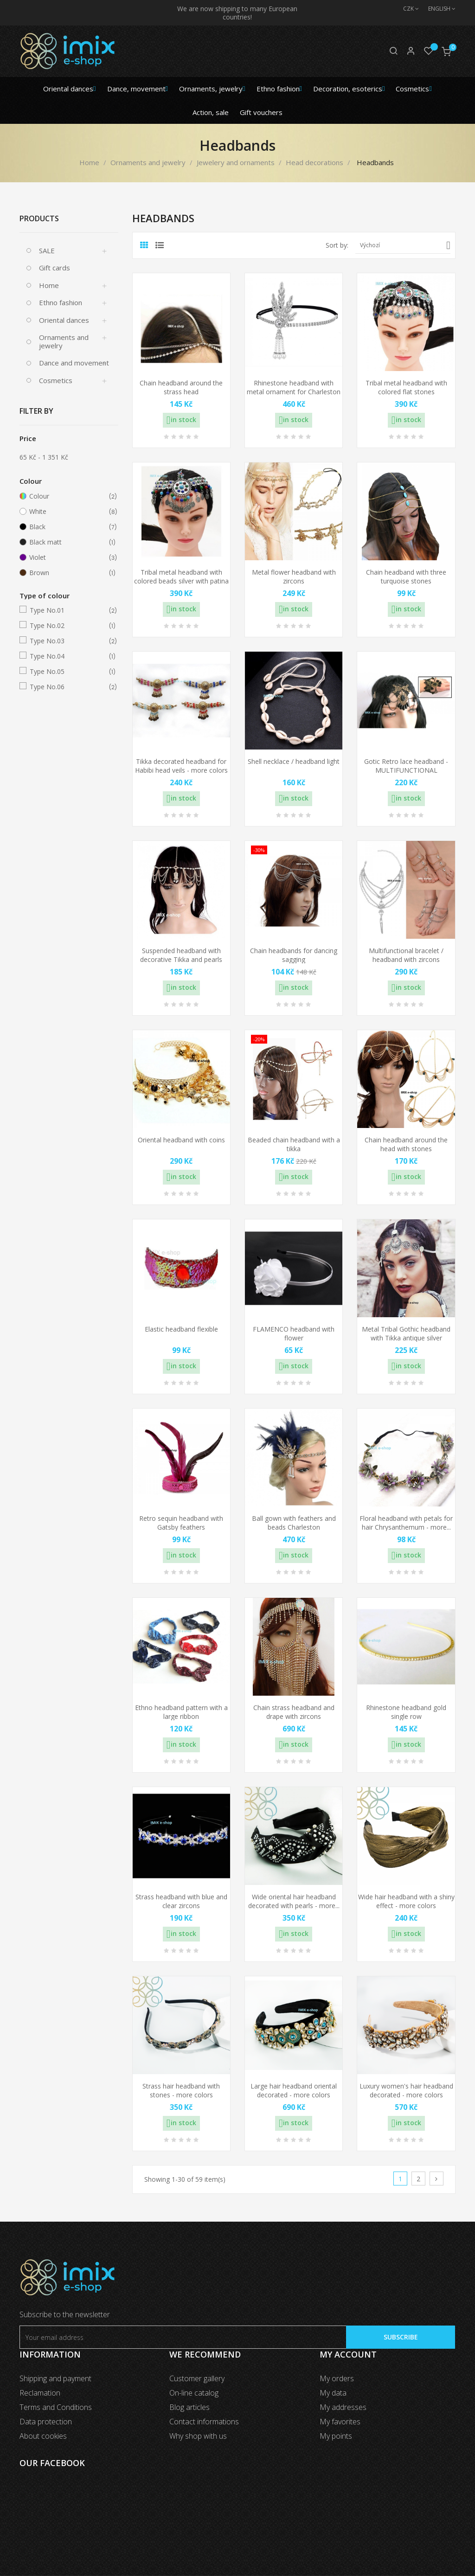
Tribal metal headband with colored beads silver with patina (181, 577)
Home (49, 285)
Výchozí (405, 245)
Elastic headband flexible (181, 1329)
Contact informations (204, 2421)
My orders (337, 2378)
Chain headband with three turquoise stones (406, 577)
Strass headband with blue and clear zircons (181, 1901)
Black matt (67, 542)
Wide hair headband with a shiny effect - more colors (406, 1901)
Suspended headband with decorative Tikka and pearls (181, 955)
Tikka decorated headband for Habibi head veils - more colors (181, 766)
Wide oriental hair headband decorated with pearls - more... (294, 1901)
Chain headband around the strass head (181, 387)
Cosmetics (55, 380)
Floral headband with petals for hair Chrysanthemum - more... (406, 1523)
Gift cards (54, 267)
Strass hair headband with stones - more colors (181, 2091)
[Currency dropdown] (406, 9)
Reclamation (39, 2393)
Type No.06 (67, 687)
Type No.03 (67, 641)
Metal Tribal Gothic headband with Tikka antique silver (406, 1334)
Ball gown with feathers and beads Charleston (294, 1523)
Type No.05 (67, 671)
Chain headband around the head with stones (406, 1144)
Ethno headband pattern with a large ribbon (181, 1712)
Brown (67, 572)
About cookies (43, 2436)
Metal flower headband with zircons (294, 577)
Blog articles (189, 2407)
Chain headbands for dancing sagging (293, 955)
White (67, 511)
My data (333, 2393)
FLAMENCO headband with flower (293, 1334)
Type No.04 (67, 656)
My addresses (343, 2407)
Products (39, 218)
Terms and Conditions (55, 2407)
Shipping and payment (55, 2378)
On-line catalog (193, 2393)
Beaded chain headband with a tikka (294, 1144)
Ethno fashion (60, 302)
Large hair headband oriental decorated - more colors (293, 2091)
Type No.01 (67, 610)
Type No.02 (67, 625)
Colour (67, 496)
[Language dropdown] (437, 9)
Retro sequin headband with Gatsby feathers (181, 1523)
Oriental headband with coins (181, 1139)
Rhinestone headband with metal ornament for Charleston (293, 387)
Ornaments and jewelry (64, 341)
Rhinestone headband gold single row (406, 1712)
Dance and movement (74, 362)
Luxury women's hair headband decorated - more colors (406, 2091)
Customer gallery (197, 2378)
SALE (47, 250)
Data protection (45, 2421)
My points (336, 2436)
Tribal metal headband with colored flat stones (406, 387)
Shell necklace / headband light (294, 761)
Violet (67, 557)
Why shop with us (198, 2436)
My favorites (340, 2421)
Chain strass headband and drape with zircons (293, 1712)
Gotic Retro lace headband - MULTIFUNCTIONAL (406, 766)
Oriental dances (64, 320)
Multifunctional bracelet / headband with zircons (406, 955)
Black (67, 527)
